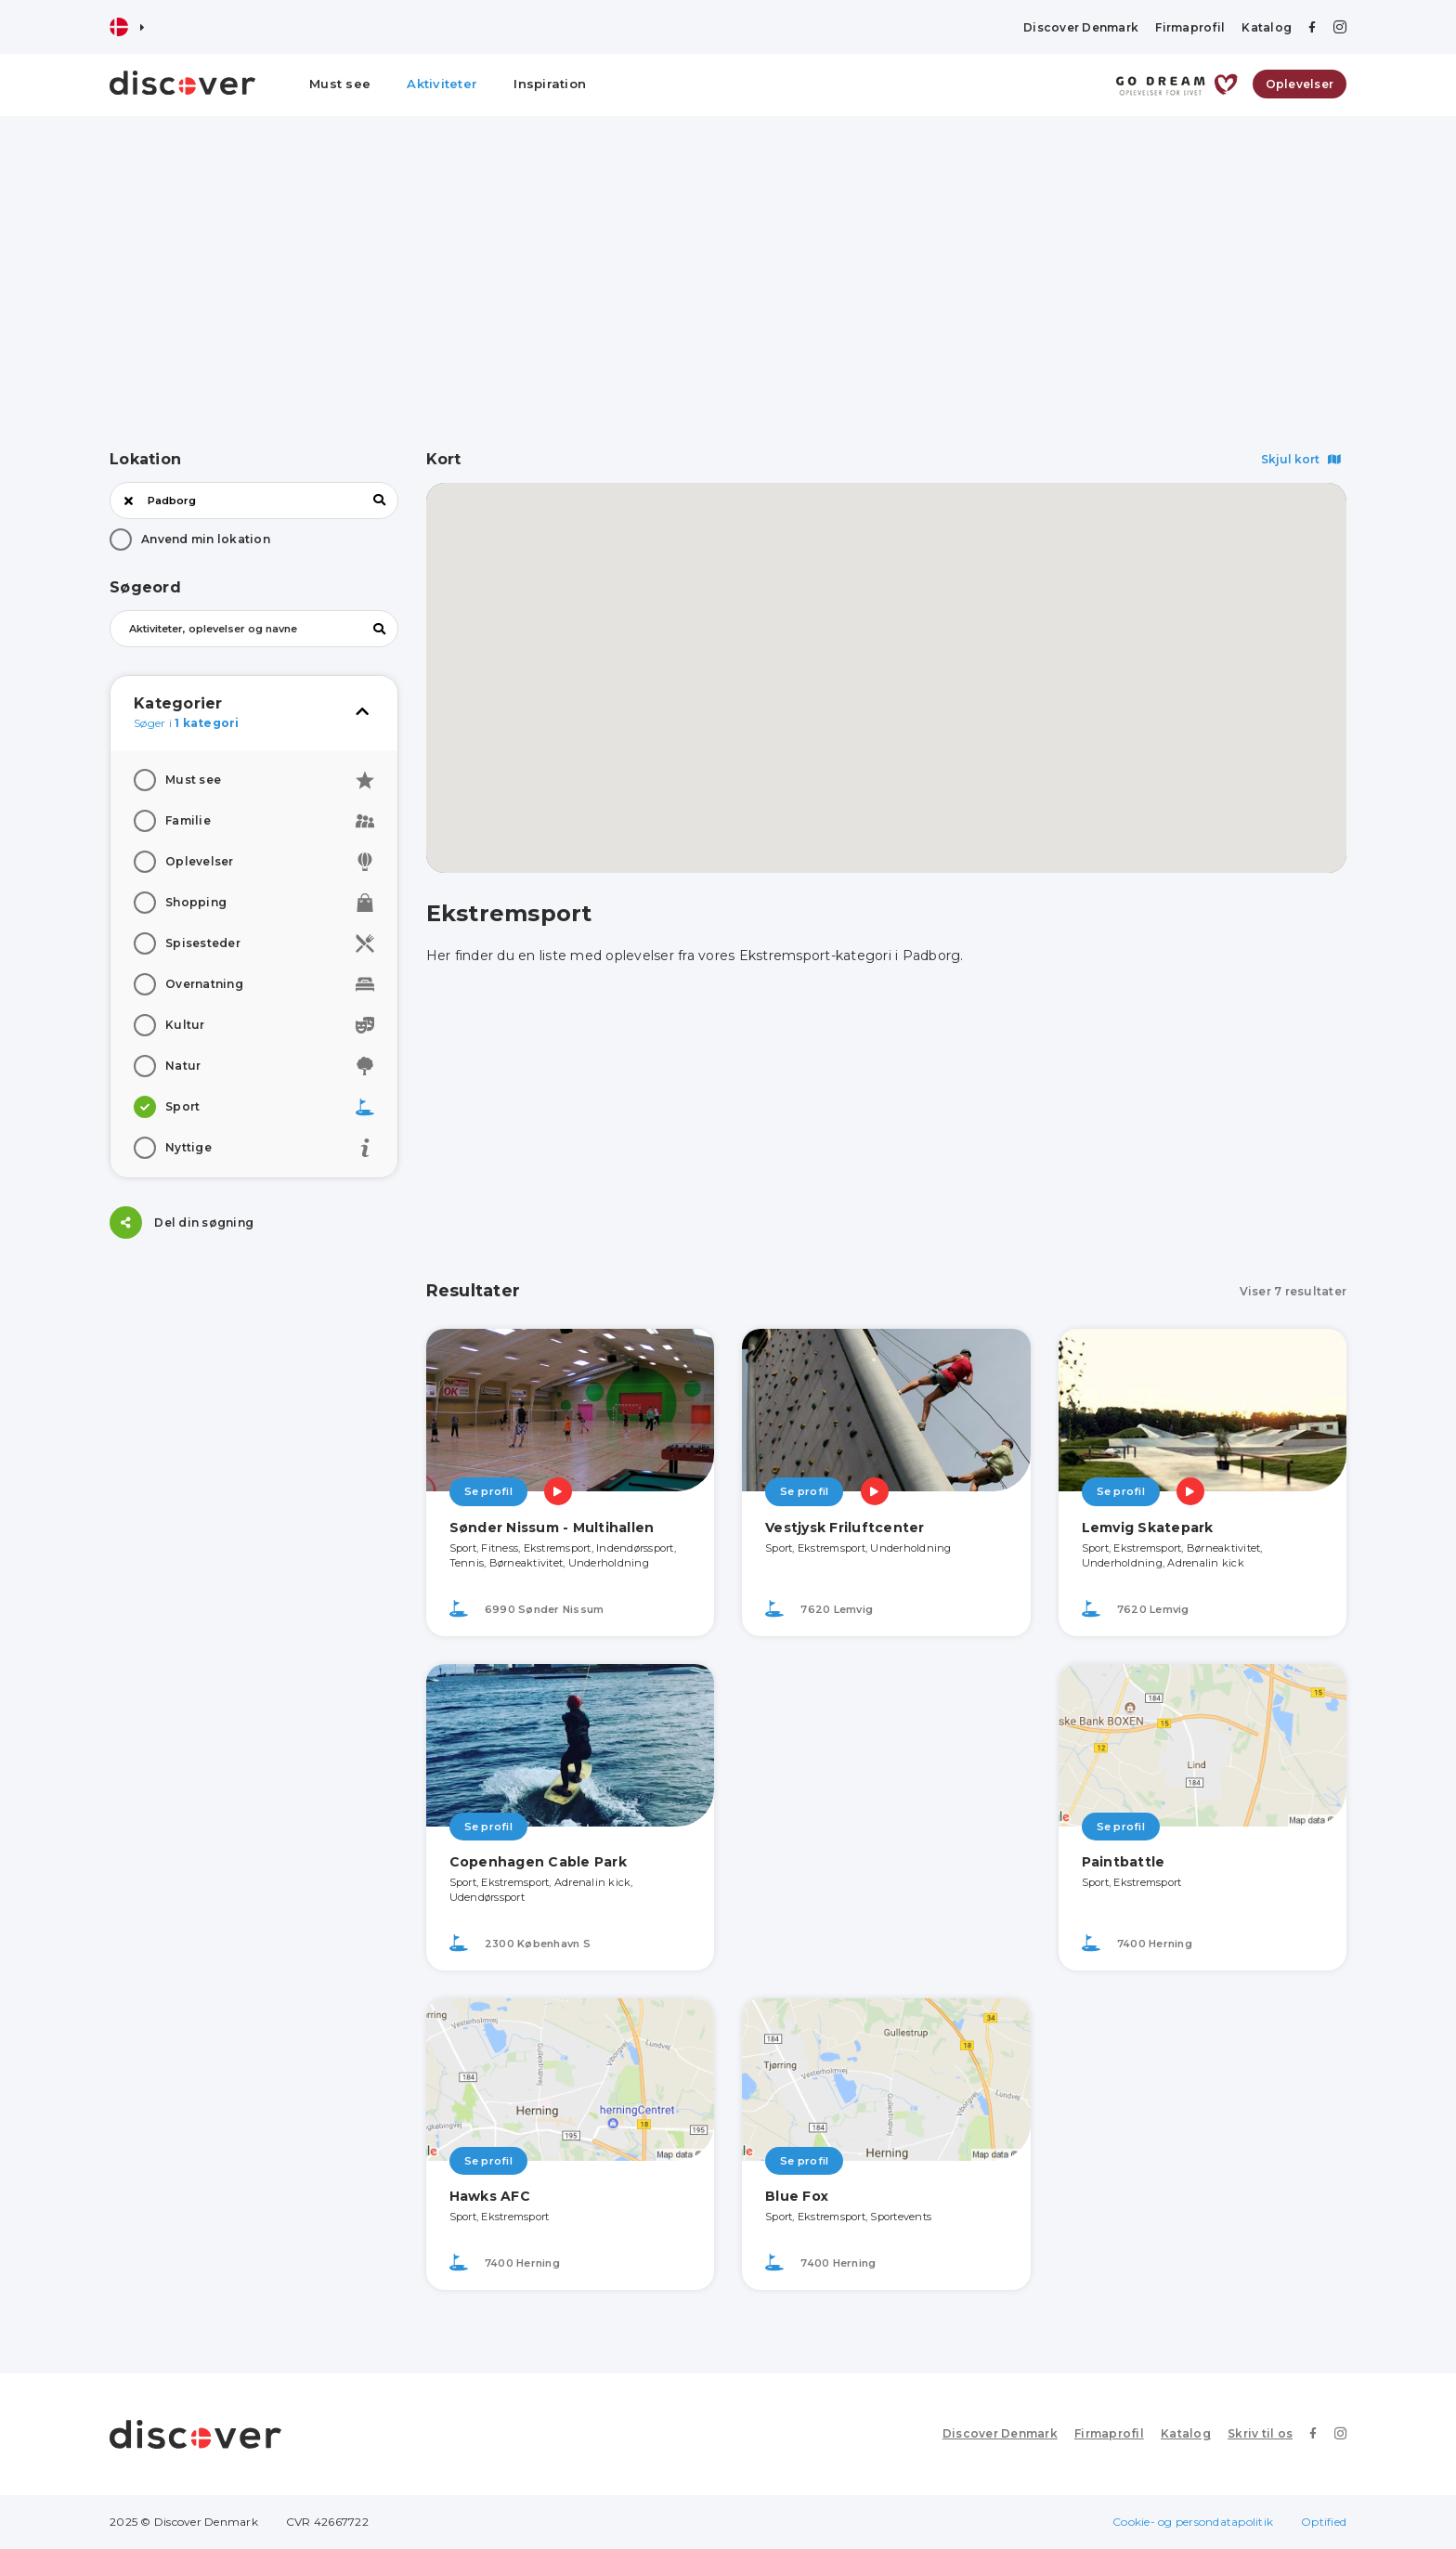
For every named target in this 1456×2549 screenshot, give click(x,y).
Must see (339, 83)
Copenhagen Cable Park (538, 1861)
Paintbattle (1123, 1861)
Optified (1323, 2522)
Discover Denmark (1080, 27)
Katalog (1267, 27)
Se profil (488, 1491)
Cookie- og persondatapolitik (1192, 2522)
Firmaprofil (1190, 27)
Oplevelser (1300, 84)
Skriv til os (1260, 2433)
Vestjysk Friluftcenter (845, 1527)
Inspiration (550, 83)
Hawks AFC (489, 2196)
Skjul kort (1301, 459)
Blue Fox (796, 2196)
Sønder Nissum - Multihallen (552, 1527)
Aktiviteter (442, 83)
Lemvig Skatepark (1148, 1527)
